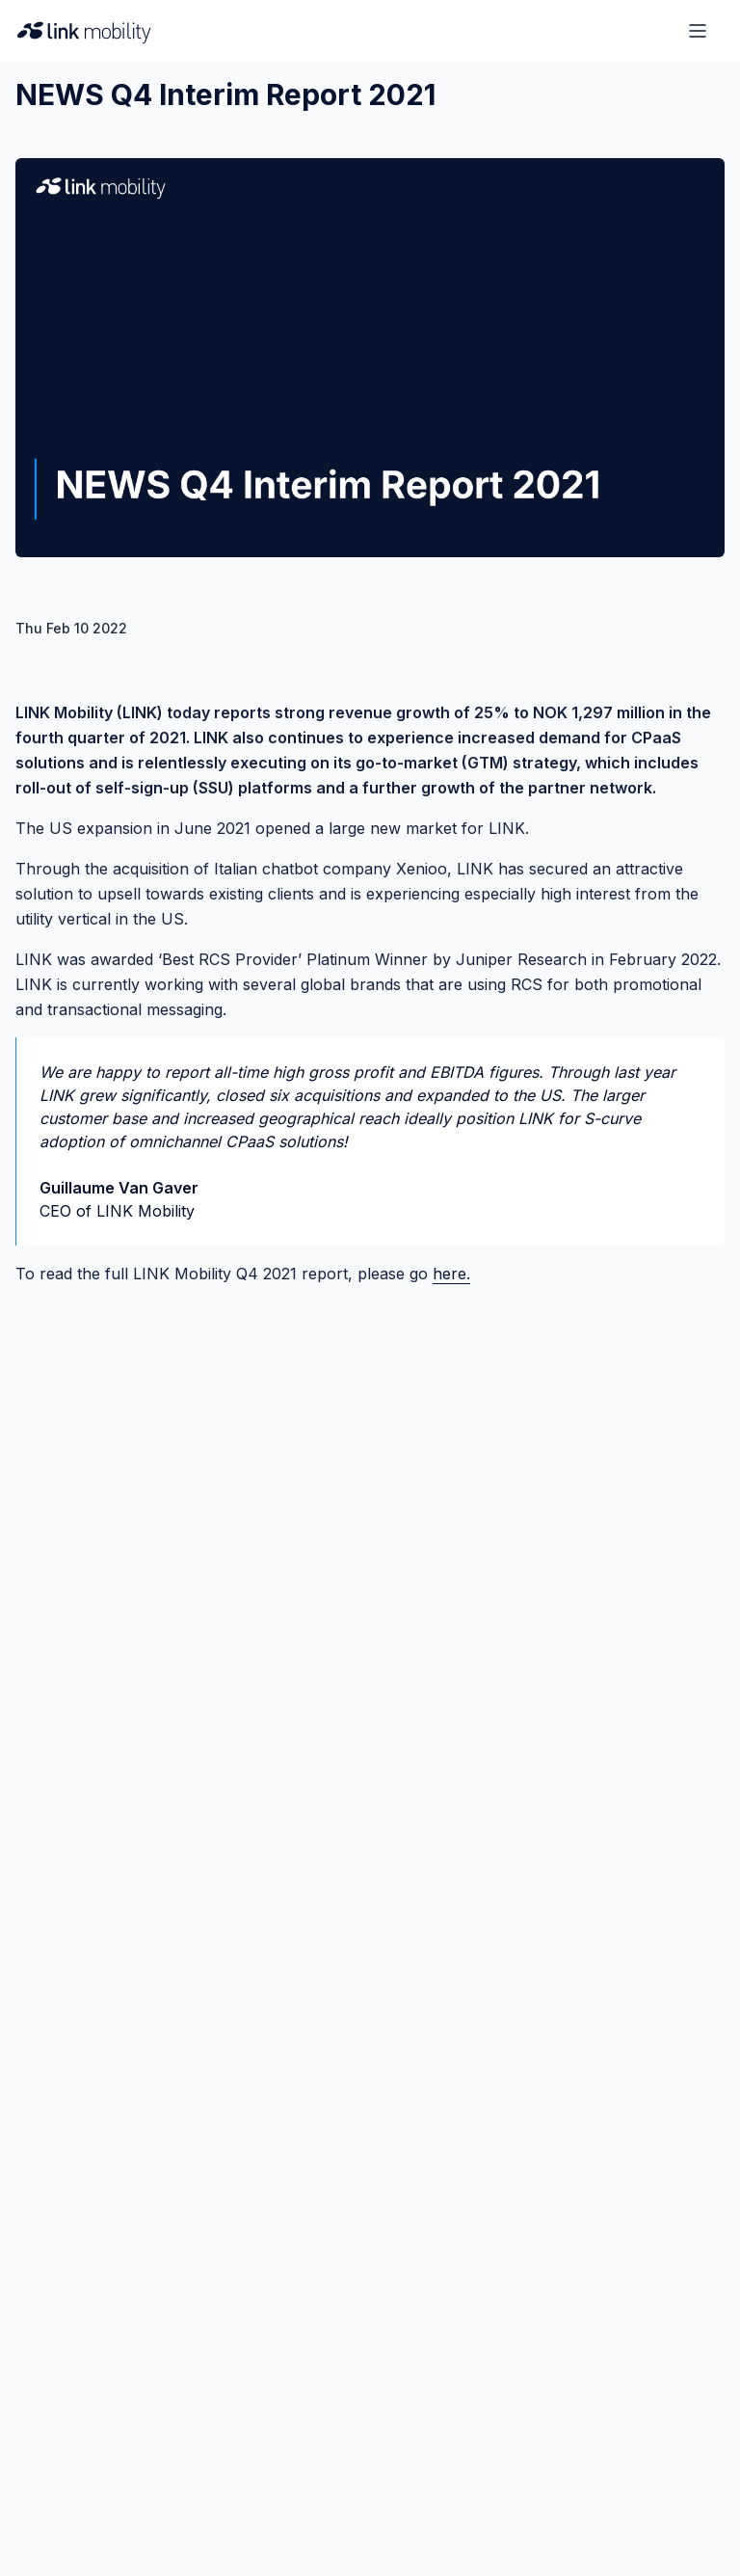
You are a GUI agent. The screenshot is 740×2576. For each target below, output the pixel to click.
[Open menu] (697, 30)
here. (451, 1273)
